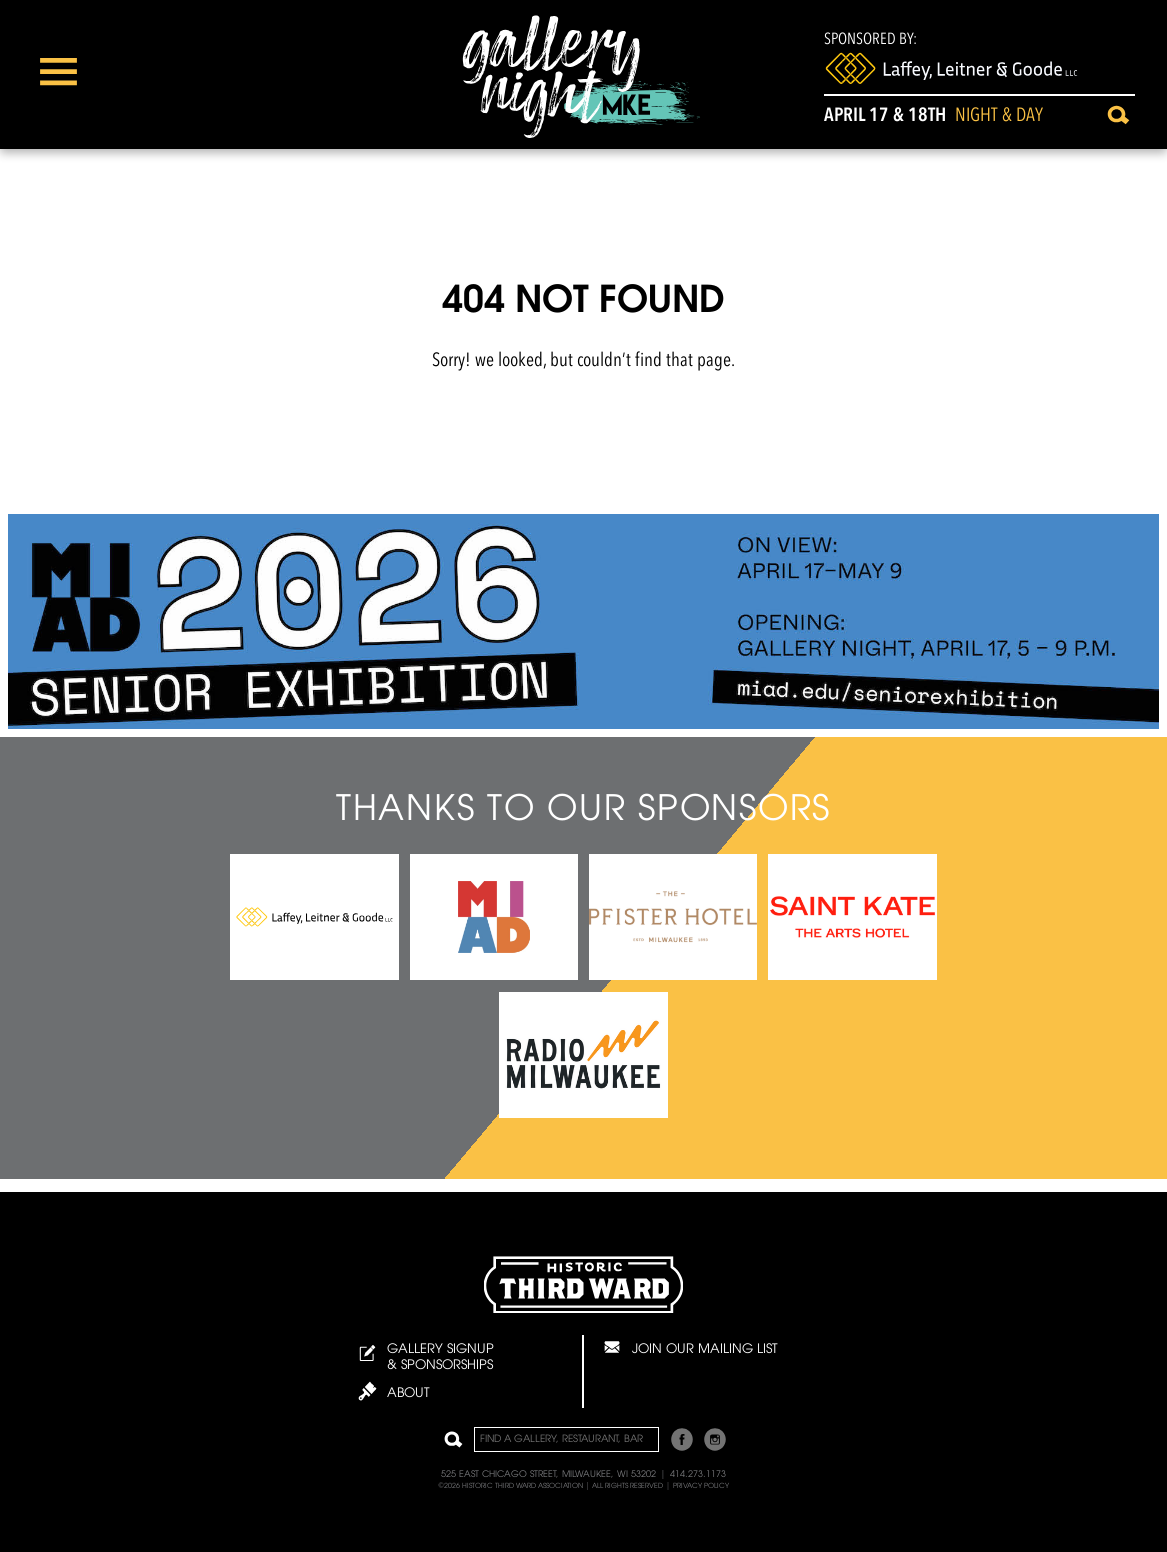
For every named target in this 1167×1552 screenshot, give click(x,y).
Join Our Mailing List (689, 1347)
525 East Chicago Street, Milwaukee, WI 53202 (548, 1474)
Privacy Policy (701, 1486)
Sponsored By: (951, 59)
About (394, 1391)
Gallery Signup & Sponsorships (426, 1357)
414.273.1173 (698, 1474)
